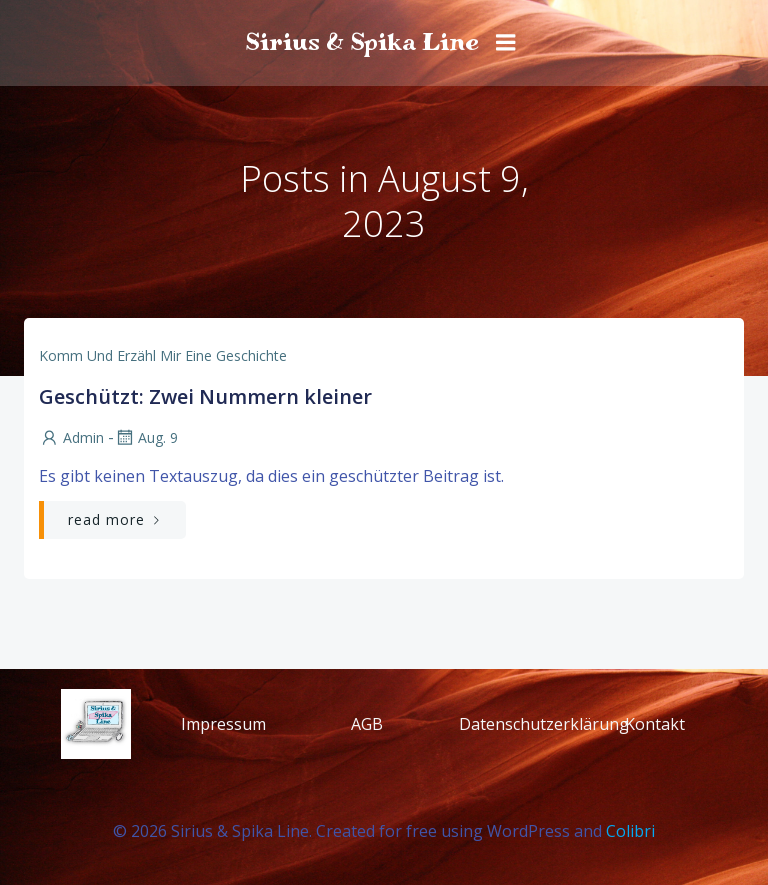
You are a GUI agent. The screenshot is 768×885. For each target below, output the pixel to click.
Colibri (630, 831)
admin (71, 437)
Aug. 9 (146, 437)
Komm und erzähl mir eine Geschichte (163, 355)
